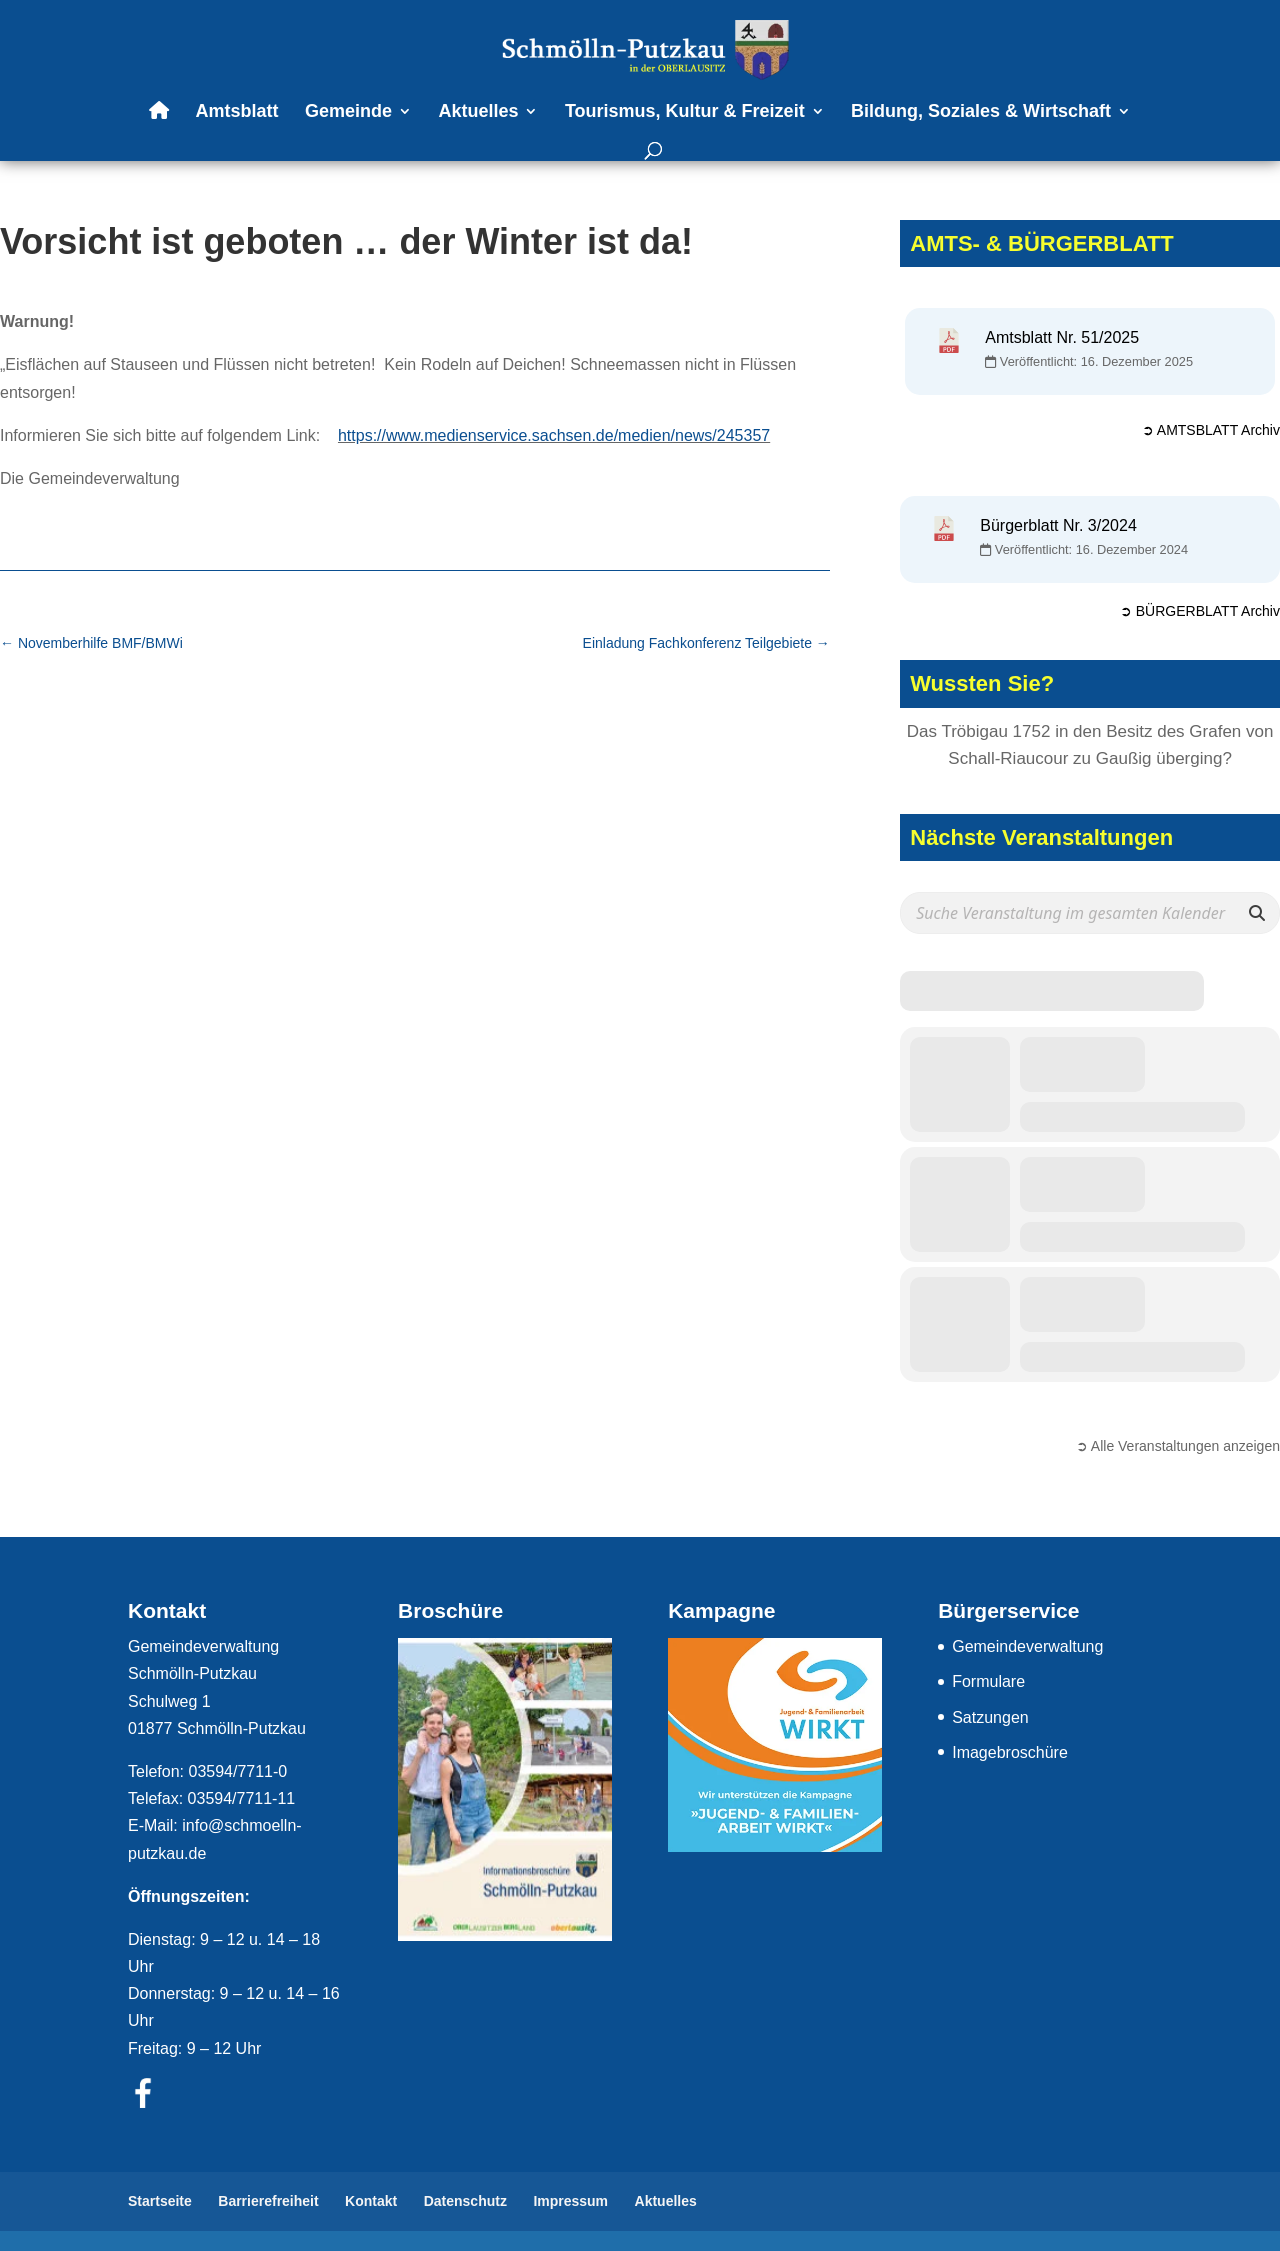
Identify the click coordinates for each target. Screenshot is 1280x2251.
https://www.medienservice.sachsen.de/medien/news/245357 (554, 435)
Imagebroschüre (1010, 1752)
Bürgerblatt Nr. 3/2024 (1058, 525)
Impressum (570, 2201)
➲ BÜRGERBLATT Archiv (1200, 611)
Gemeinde (348, 112)
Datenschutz (465, 2201)
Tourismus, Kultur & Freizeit (685, 112)
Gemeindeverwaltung (1027, 1646)
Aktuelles (478, 112)
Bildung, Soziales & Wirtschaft (981, 112)
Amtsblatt (236, 112)
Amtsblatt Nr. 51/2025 (1062, 337)
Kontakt (371, 2201)
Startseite (160, 2201)
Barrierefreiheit (268, 2201)
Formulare (988, 1681)
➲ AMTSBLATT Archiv (1211, 430)
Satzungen (990, 1717)
